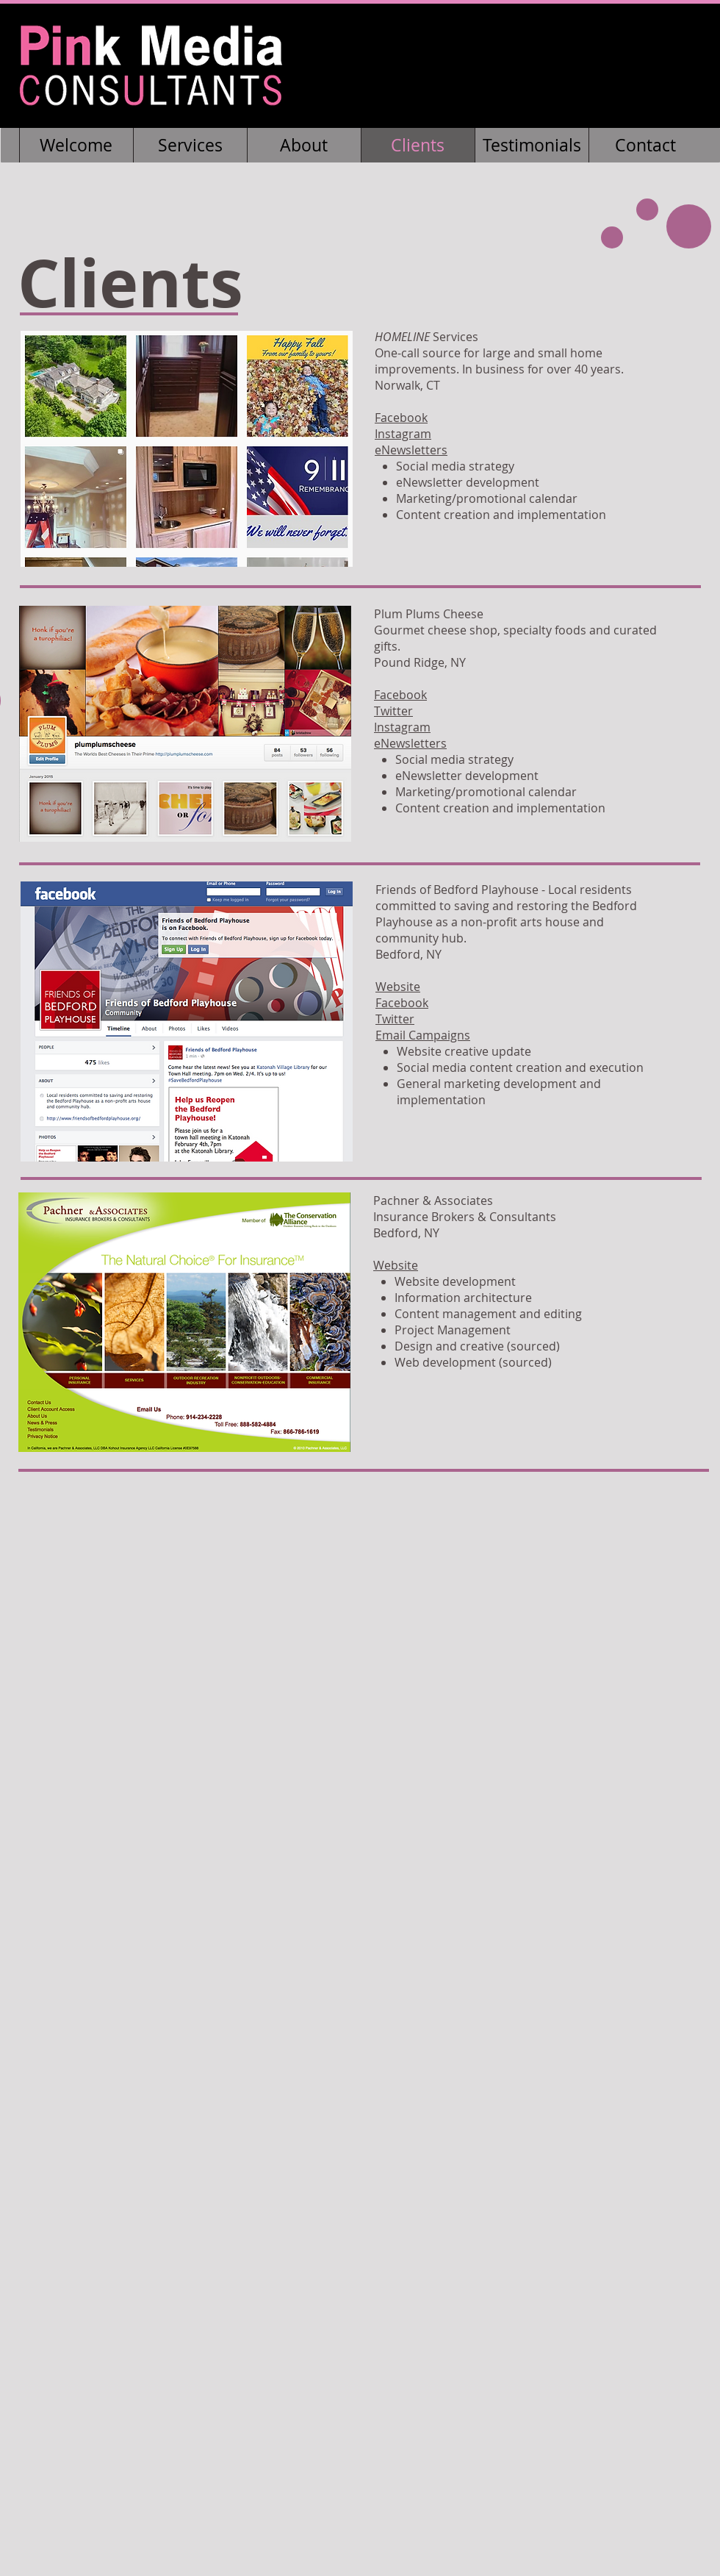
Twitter (393, 711)
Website (397, 986)
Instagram (403, 434)
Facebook (401, 417)
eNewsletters (411, 450)
